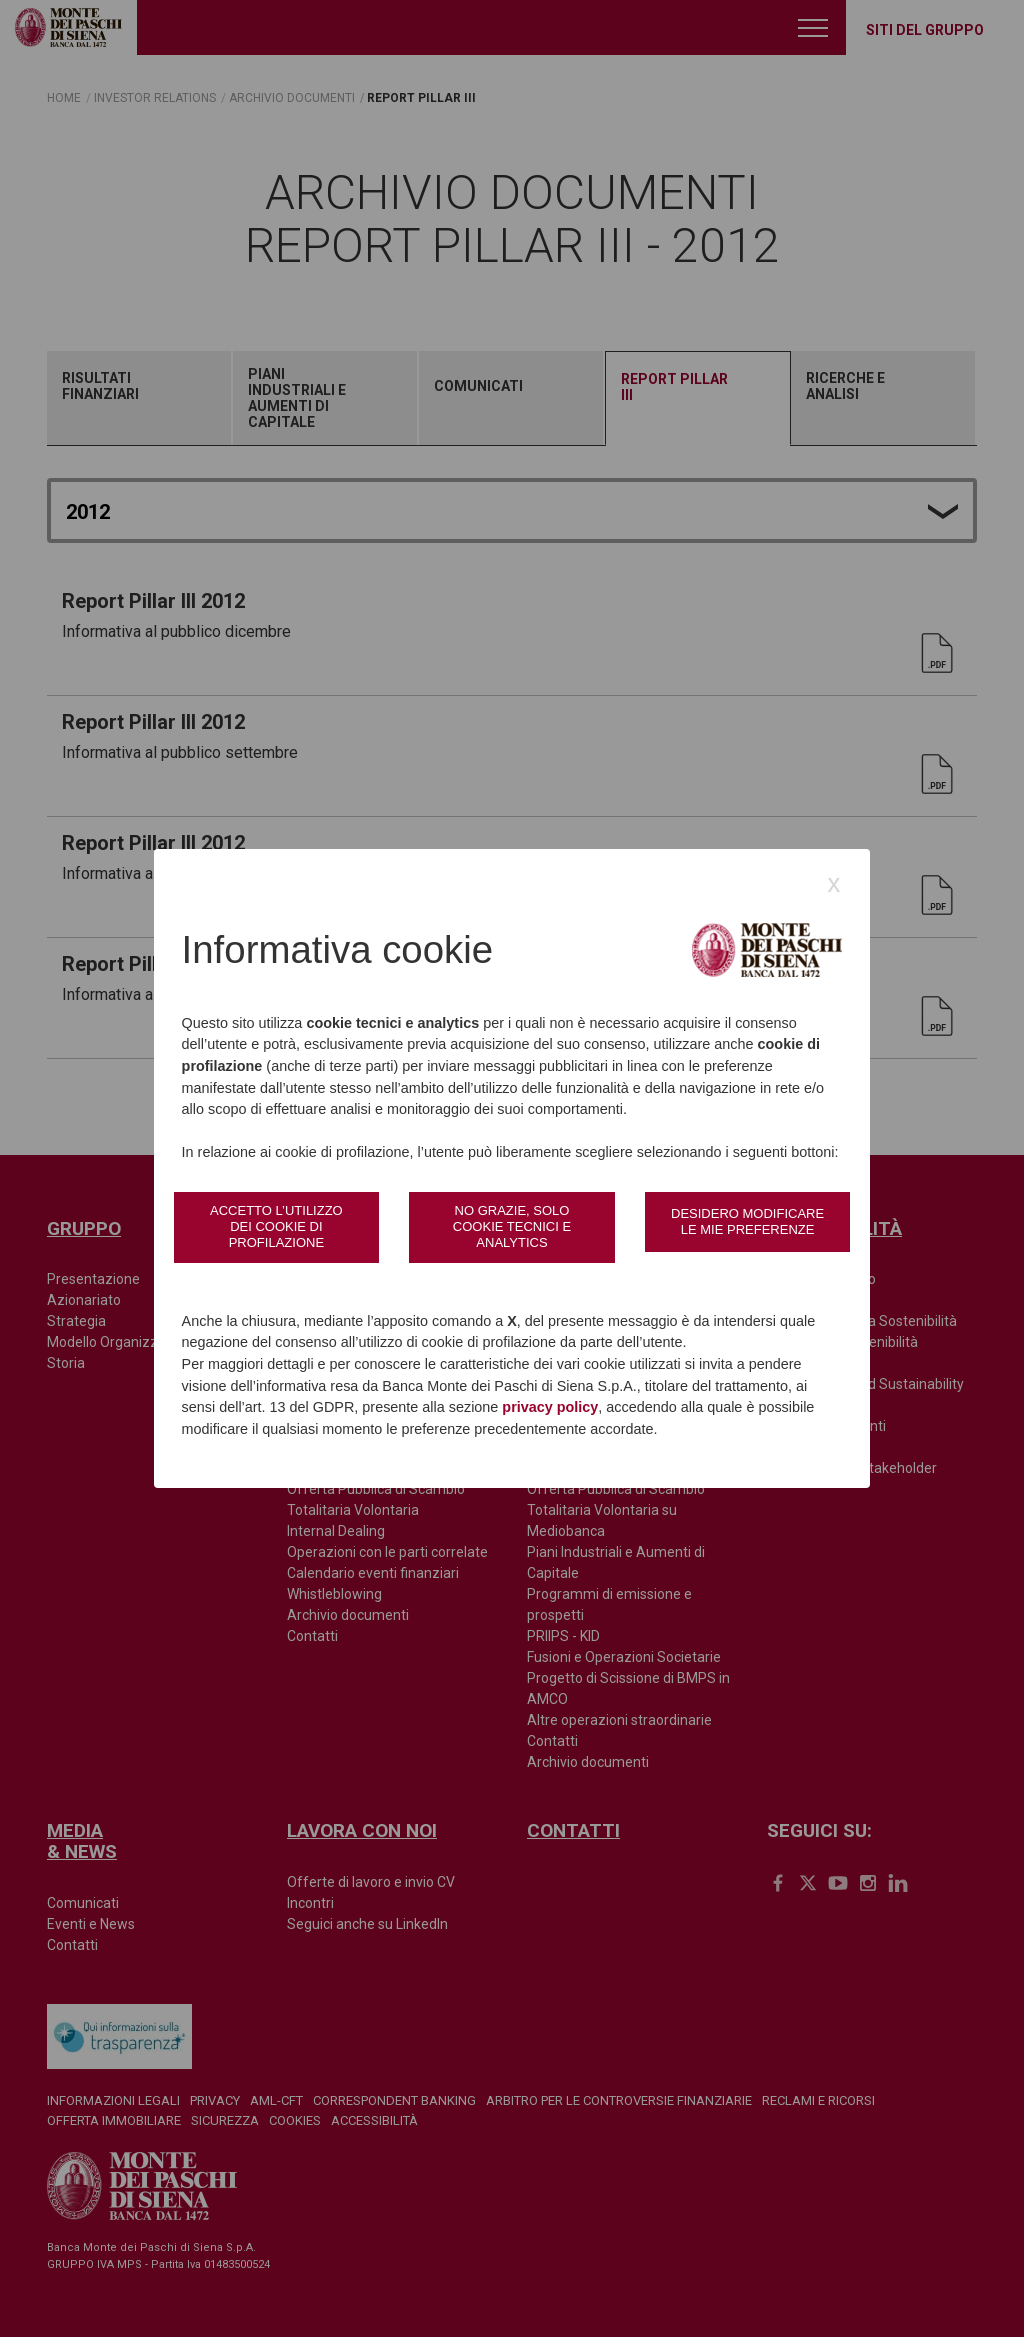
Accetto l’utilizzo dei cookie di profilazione (276, 1227)
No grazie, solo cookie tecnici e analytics (512, 1227)
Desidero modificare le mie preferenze (747, 1221)
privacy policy (550, 1407)
